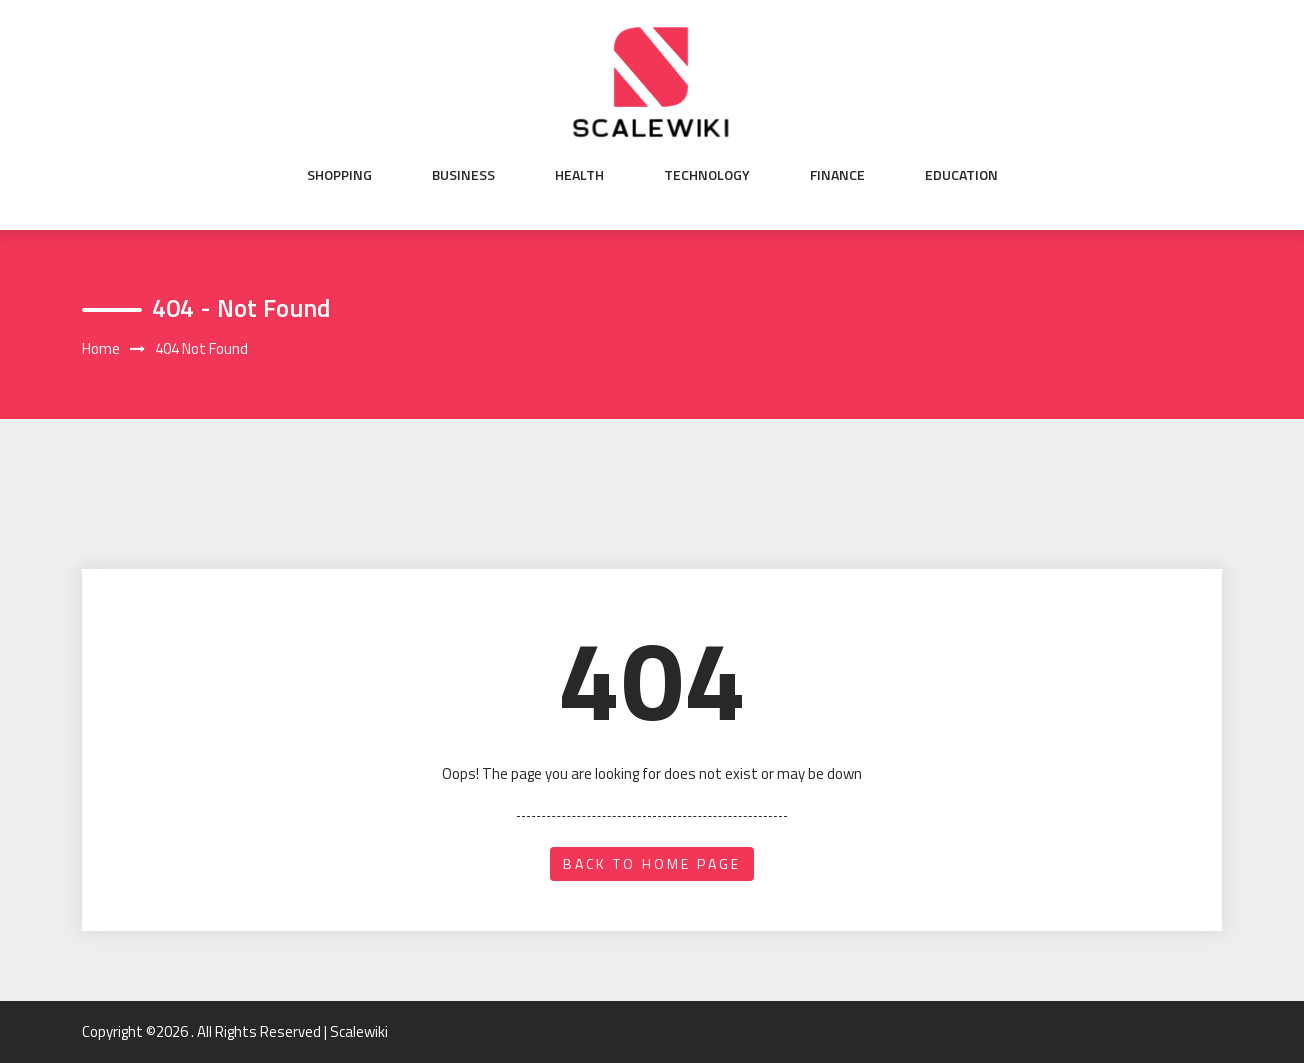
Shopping (339, 175)
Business (463, 175)
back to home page (652, 863)
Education (961, 175)
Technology (707, 175)
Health (579, 175)
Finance (837, 175)
